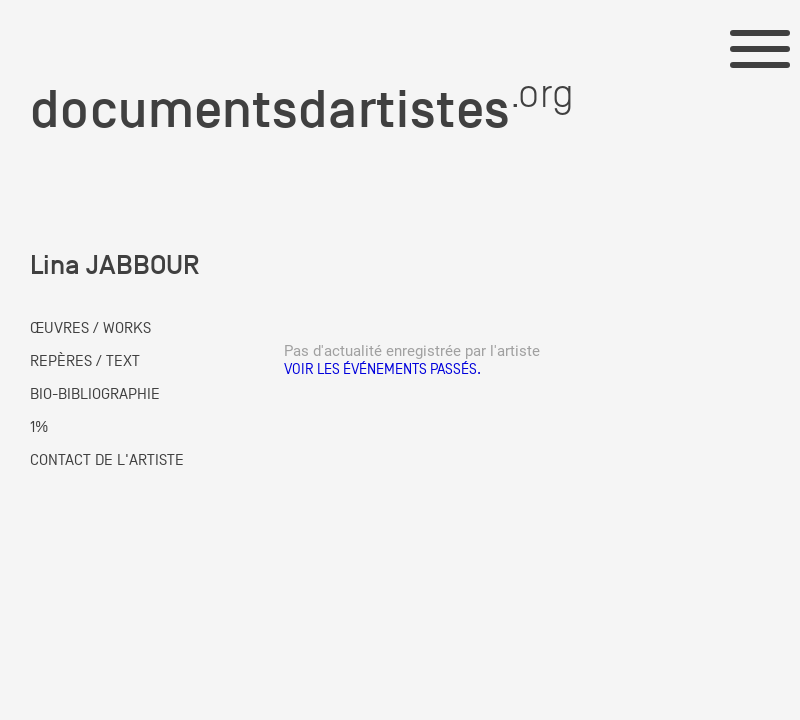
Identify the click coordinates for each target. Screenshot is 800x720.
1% (39, 427)
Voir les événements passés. (382, 368)
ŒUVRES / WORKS (90, 328)
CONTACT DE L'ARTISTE (107, 460)
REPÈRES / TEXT (85, 361)
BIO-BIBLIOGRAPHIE (95, 394)
